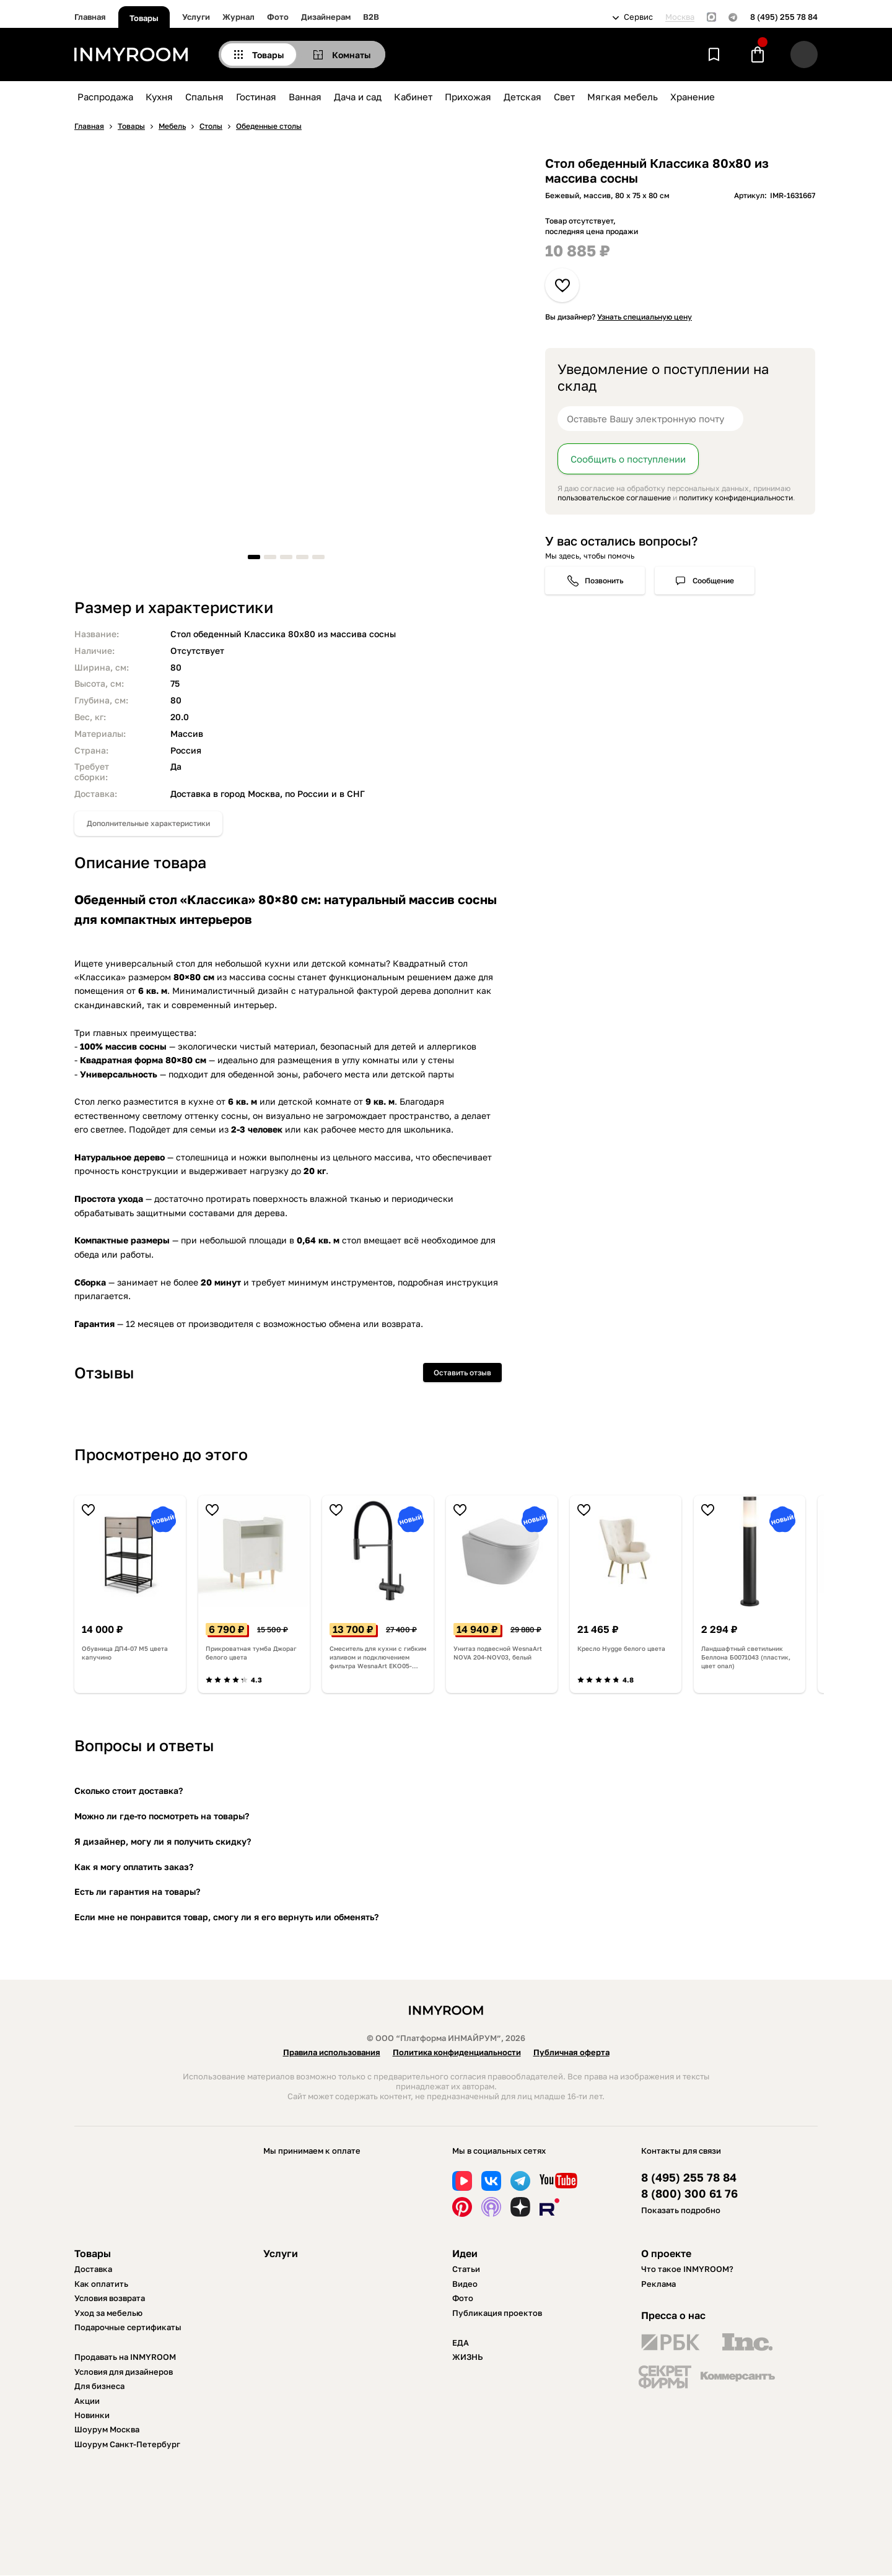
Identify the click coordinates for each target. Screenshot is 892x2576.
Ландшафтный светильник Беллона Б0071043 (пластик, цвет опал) (745, 1657)
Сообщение (713, 580)
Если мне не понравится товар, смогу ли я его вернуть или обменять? (226, 1917)
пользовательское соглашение (614, 497)
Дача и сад (358, 96)
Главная (90, 17)
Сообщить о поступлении (628, 458)
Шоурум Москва (106, 2429)
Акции (87, 2401)
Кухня (159, 96)
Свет (564, 96)
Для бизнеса (99, 2386)
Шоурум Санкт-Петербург (127, 2444)
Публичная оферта (571, 2052)
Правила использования (331, 2052)
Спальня (204, 96)
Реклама (658, 2284)
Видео (465, 2284)
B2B (371, 17)
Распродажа (105, 96)
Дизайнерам (326, 17)
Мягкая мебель (622, 96)
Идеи (465, 2253)
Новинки (92, 2415)
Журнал (238, 17)
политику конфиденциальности (736, 497)
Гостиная (256, 96)
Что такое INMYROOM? (687, 2269)
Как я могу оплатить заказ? (133, 1866)
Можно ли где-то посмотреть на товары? (161, 1816)
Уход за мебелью (108, 2313)
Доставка (93, 2269)
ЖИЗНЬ (467, 2357)
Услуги (196, 17)
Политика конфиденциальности (457, 2052)
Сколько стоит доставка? (128, 1790)
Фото (278, 17)
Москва (679, 17)
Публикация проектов (497, 2313)
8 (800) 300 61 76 (689, 2193)
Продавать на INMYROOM (125, 2357)
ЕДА (460, 2343)
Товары (144, 18)
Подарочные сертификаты (127, 2327)
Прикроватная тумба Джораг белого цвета (251, 1653)
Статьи (466, 2269)
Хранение (692, 96)
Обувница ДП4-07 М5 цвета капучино (125, 1653)
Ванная (305, 96)
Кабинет (413, 96)
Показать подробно (680, 2210)
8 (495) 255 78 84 (784, 17)
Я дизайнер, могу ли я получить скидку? (162, 1841)
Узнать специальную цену (644, 316)
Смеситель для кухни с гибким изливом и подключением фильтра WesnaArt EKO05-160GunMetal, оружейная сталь (378, 1657)
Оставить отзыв (462, 1372)
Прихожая (468, 96)
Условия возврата (109, 2298)
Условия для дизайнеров (123, 2372)
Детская (522, 96)
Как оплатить (101, 2284)
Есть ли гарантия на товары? (137, 1891)
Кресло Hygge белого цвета (621, 1648)
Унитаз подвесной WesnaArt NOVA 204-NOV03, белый (497, 1653)
